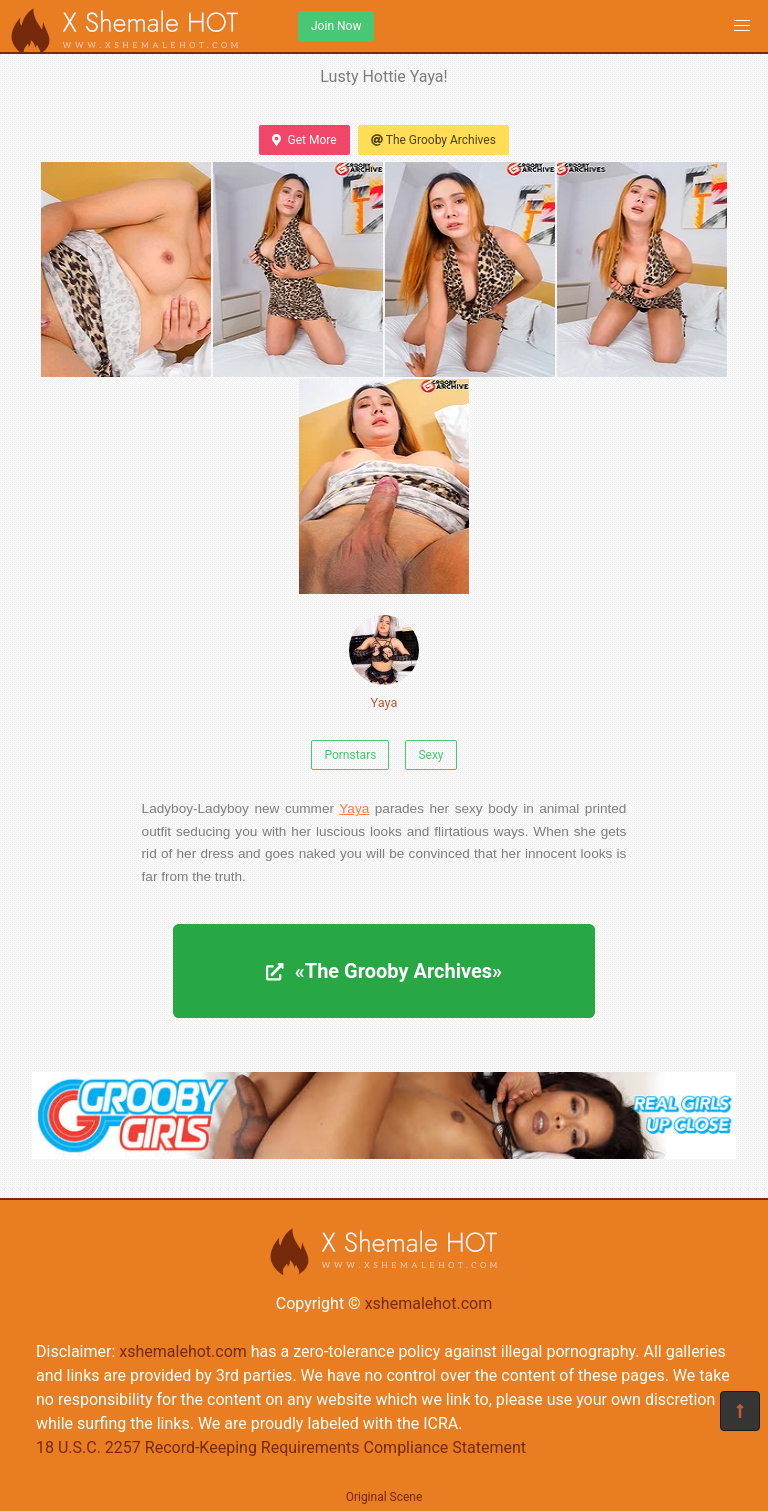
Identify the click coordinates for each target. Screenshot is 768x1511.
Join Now (336, 26)
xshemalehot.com (429, 1303)
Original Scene (384, 1497)
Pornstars (350, 755)
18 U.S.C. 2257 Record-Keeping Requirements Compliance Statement (281, 1447)
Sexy (430, 755)
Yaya (384, 662)
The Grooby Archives (433, 140)
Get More (304, 140)
